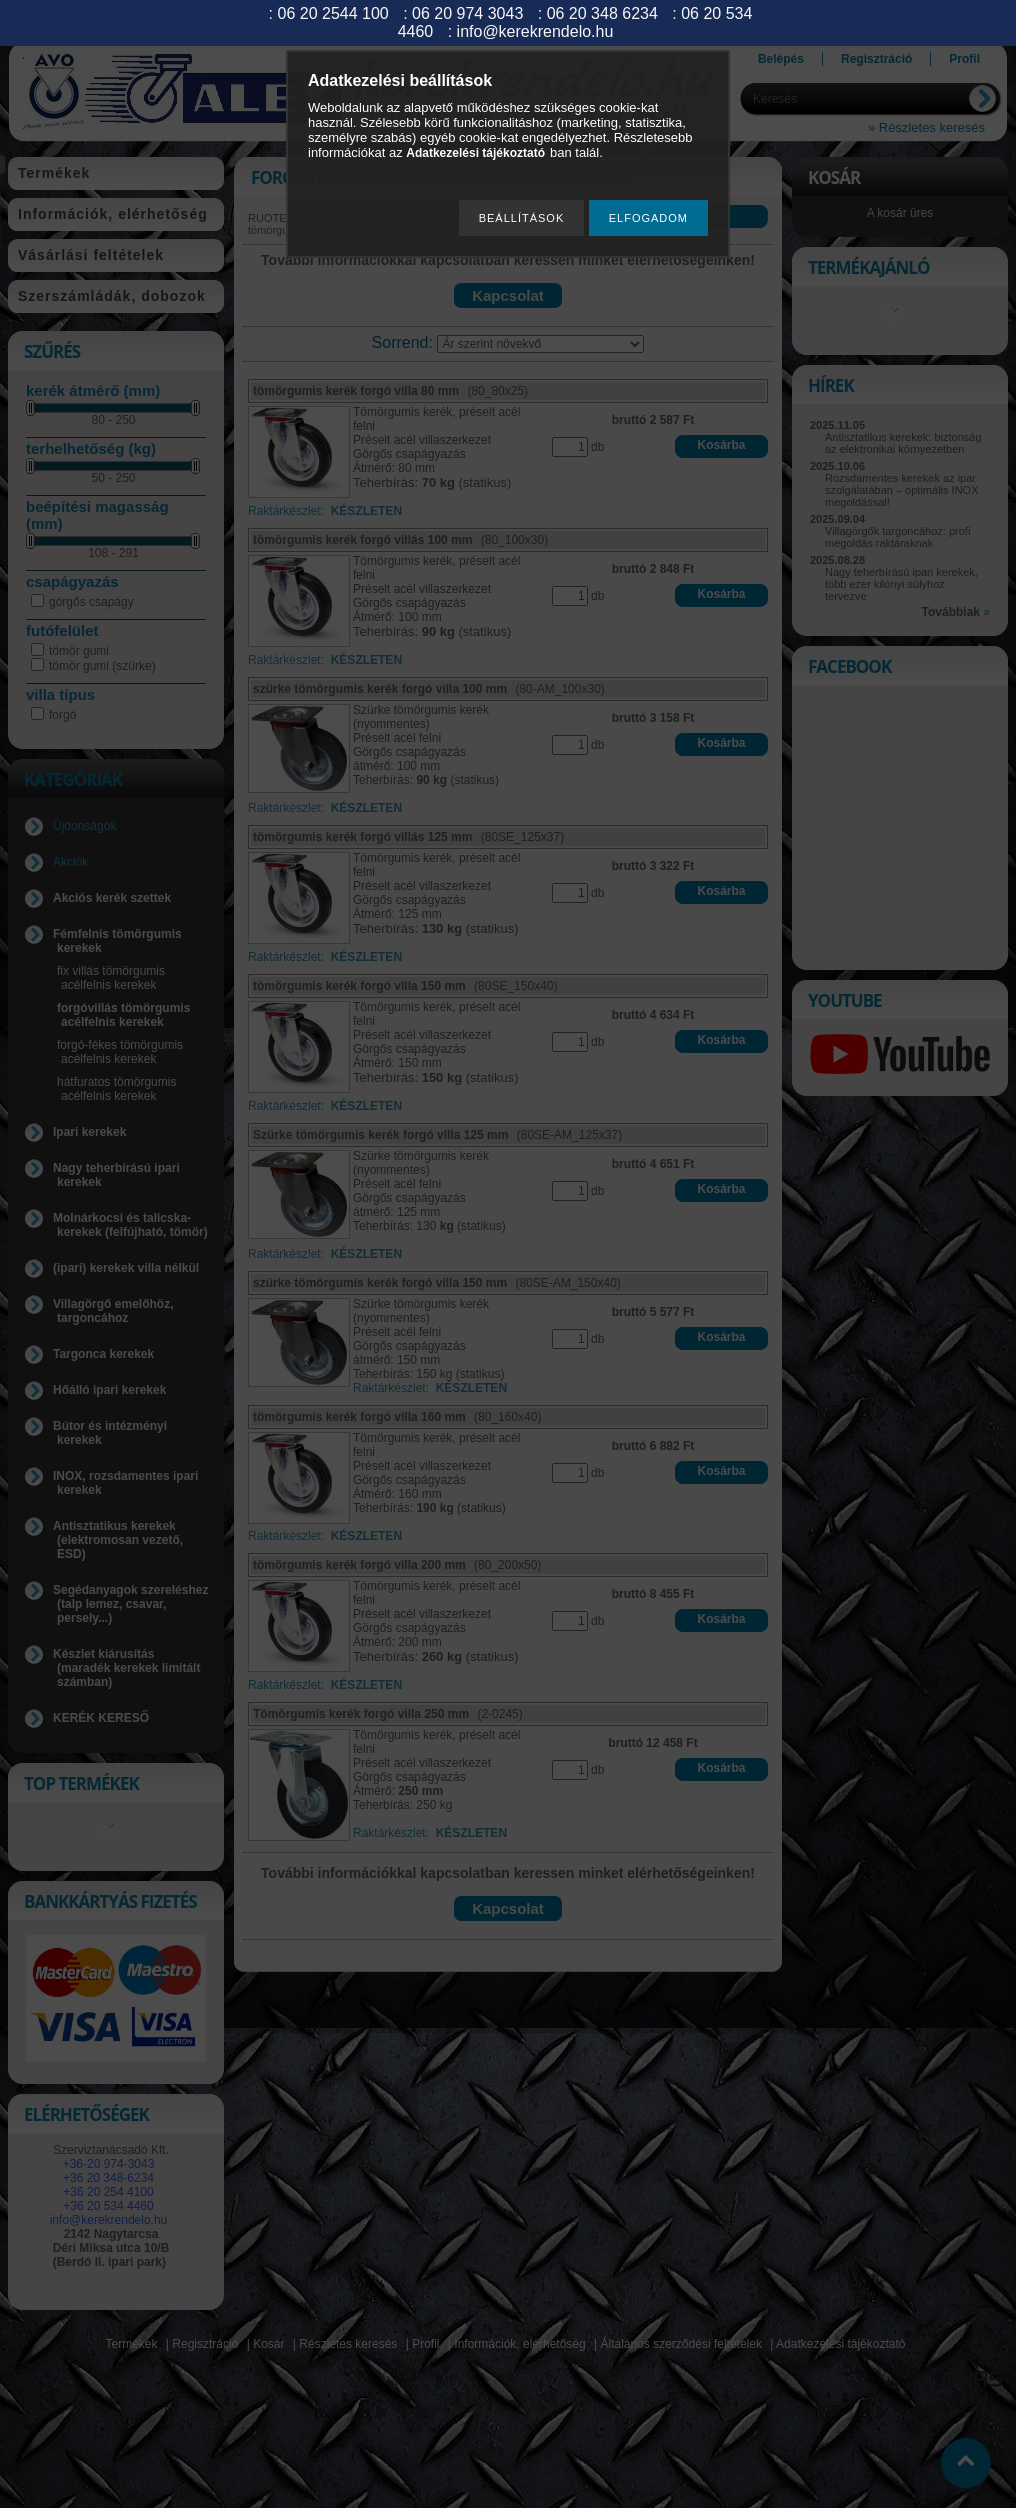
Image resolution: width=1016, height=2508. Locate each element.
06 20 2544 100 (333, 13)
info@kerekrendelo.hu (535, 31)
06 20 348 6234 (602, 13)
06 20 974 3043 (467, 13)
